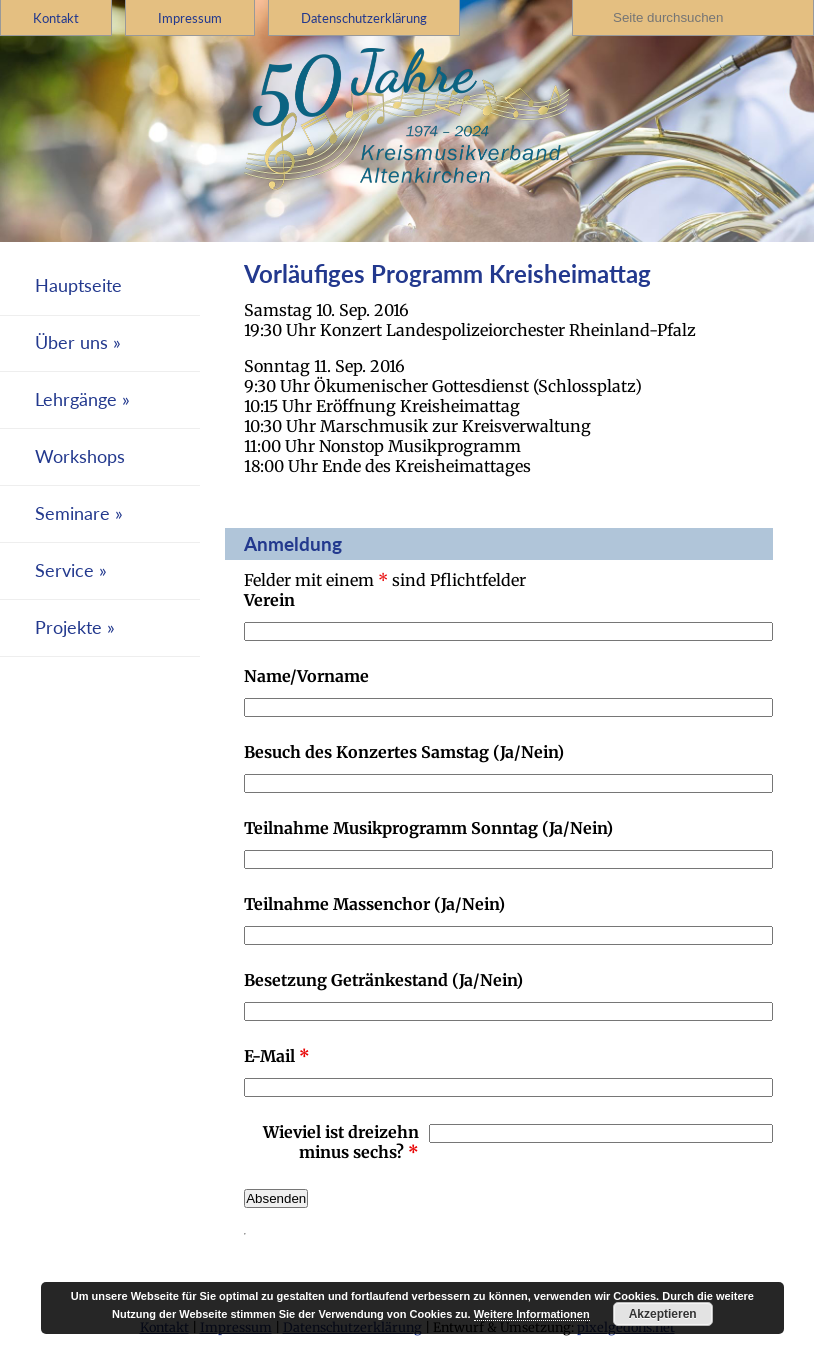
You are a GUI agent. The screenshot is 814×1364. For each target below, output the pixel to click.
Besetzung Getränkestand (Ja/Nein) (383, 980)
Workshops (80, 456)
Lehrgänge (76, 399)
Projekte (68, 627)
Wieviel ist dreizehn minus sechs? (341, 1142)
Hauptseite (78, 285)
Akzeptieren (663, 1314)
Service (64, 570)
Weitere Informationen (532, 1314)
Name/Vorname (306, 676)
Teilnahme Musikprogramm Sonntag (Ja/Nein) (428, 828)
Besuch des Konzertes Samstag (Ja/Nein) (404, 752)
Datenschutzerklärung (364, 18)
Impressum (190, 18)
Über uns (71, 342)
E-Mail (277, 1056)
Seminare (72, 513)
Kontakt (56, 18)
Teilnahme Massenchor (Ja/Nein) (374, 904)
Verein (269, 600)
